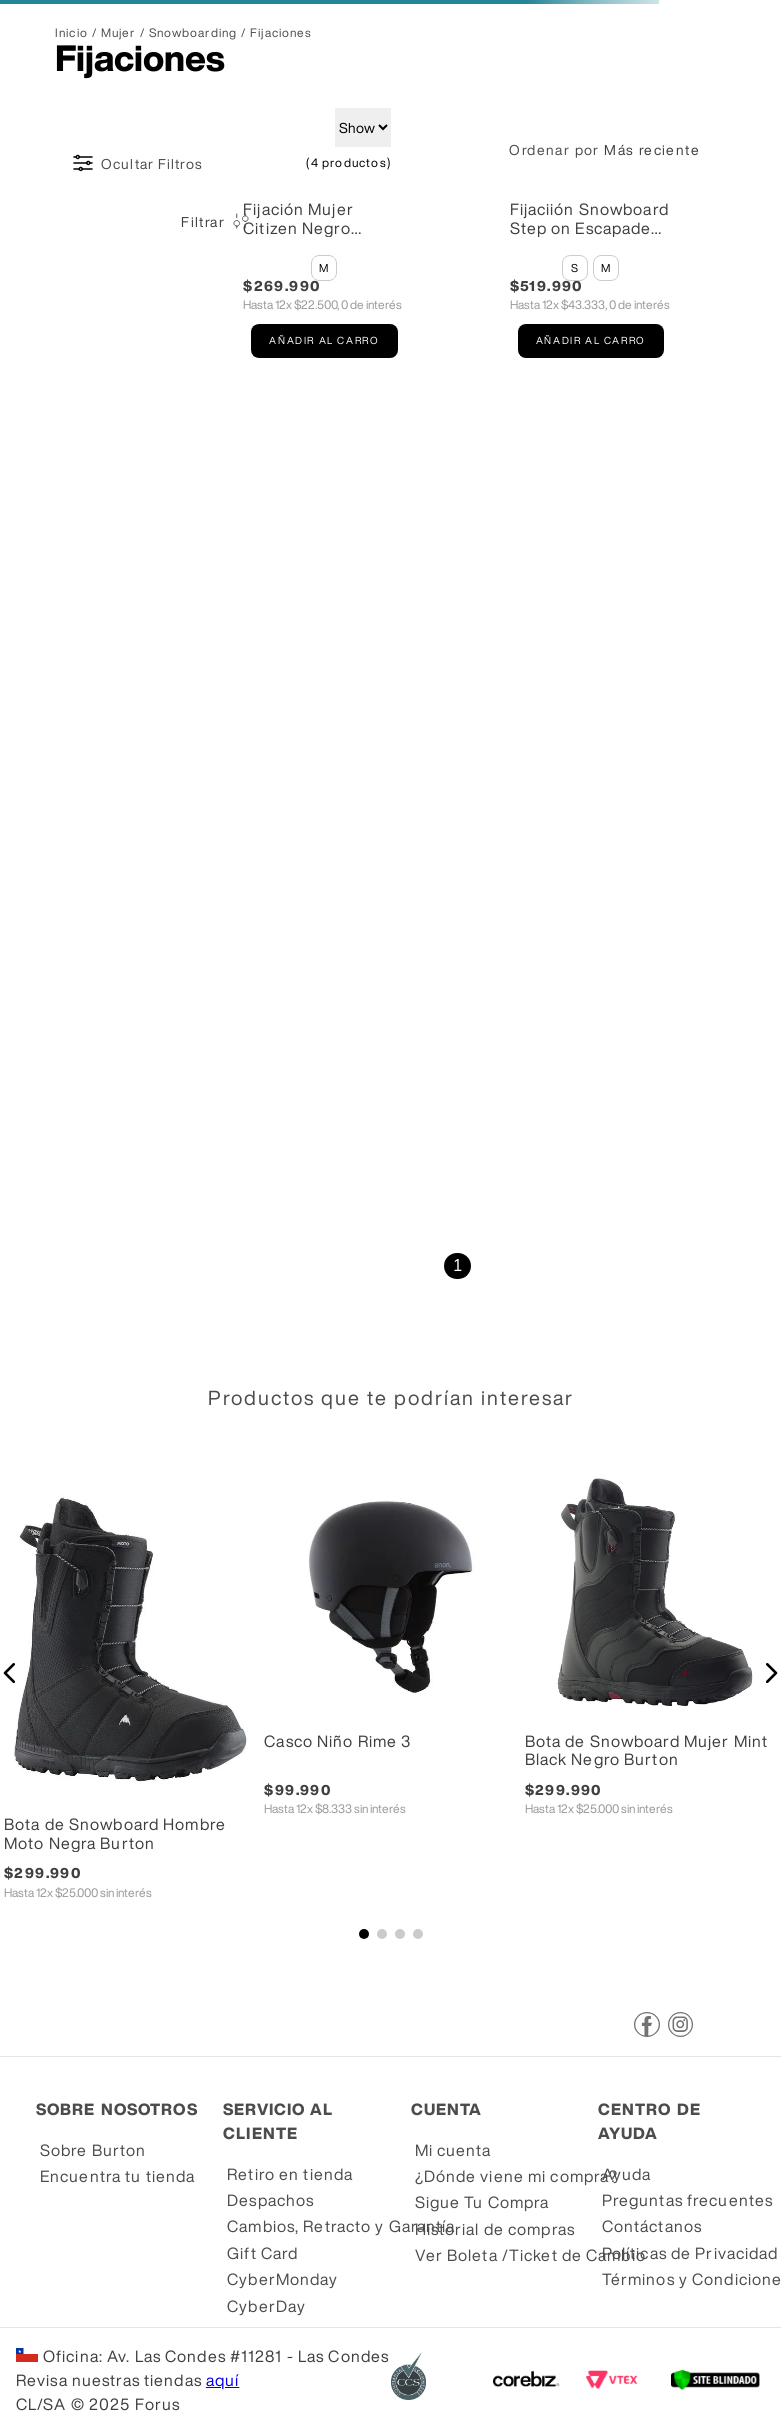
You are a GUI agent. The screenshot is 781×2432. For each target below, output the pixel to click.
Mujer (118, 33)
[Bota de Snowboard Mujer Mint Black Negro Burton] (651, 1702)
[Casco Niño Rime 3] (390, 1702)
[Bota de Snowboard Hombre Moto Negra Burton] (130, 1702)
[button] (324, 268)
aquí (222, 2380)
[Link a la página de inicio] (71, 33)
